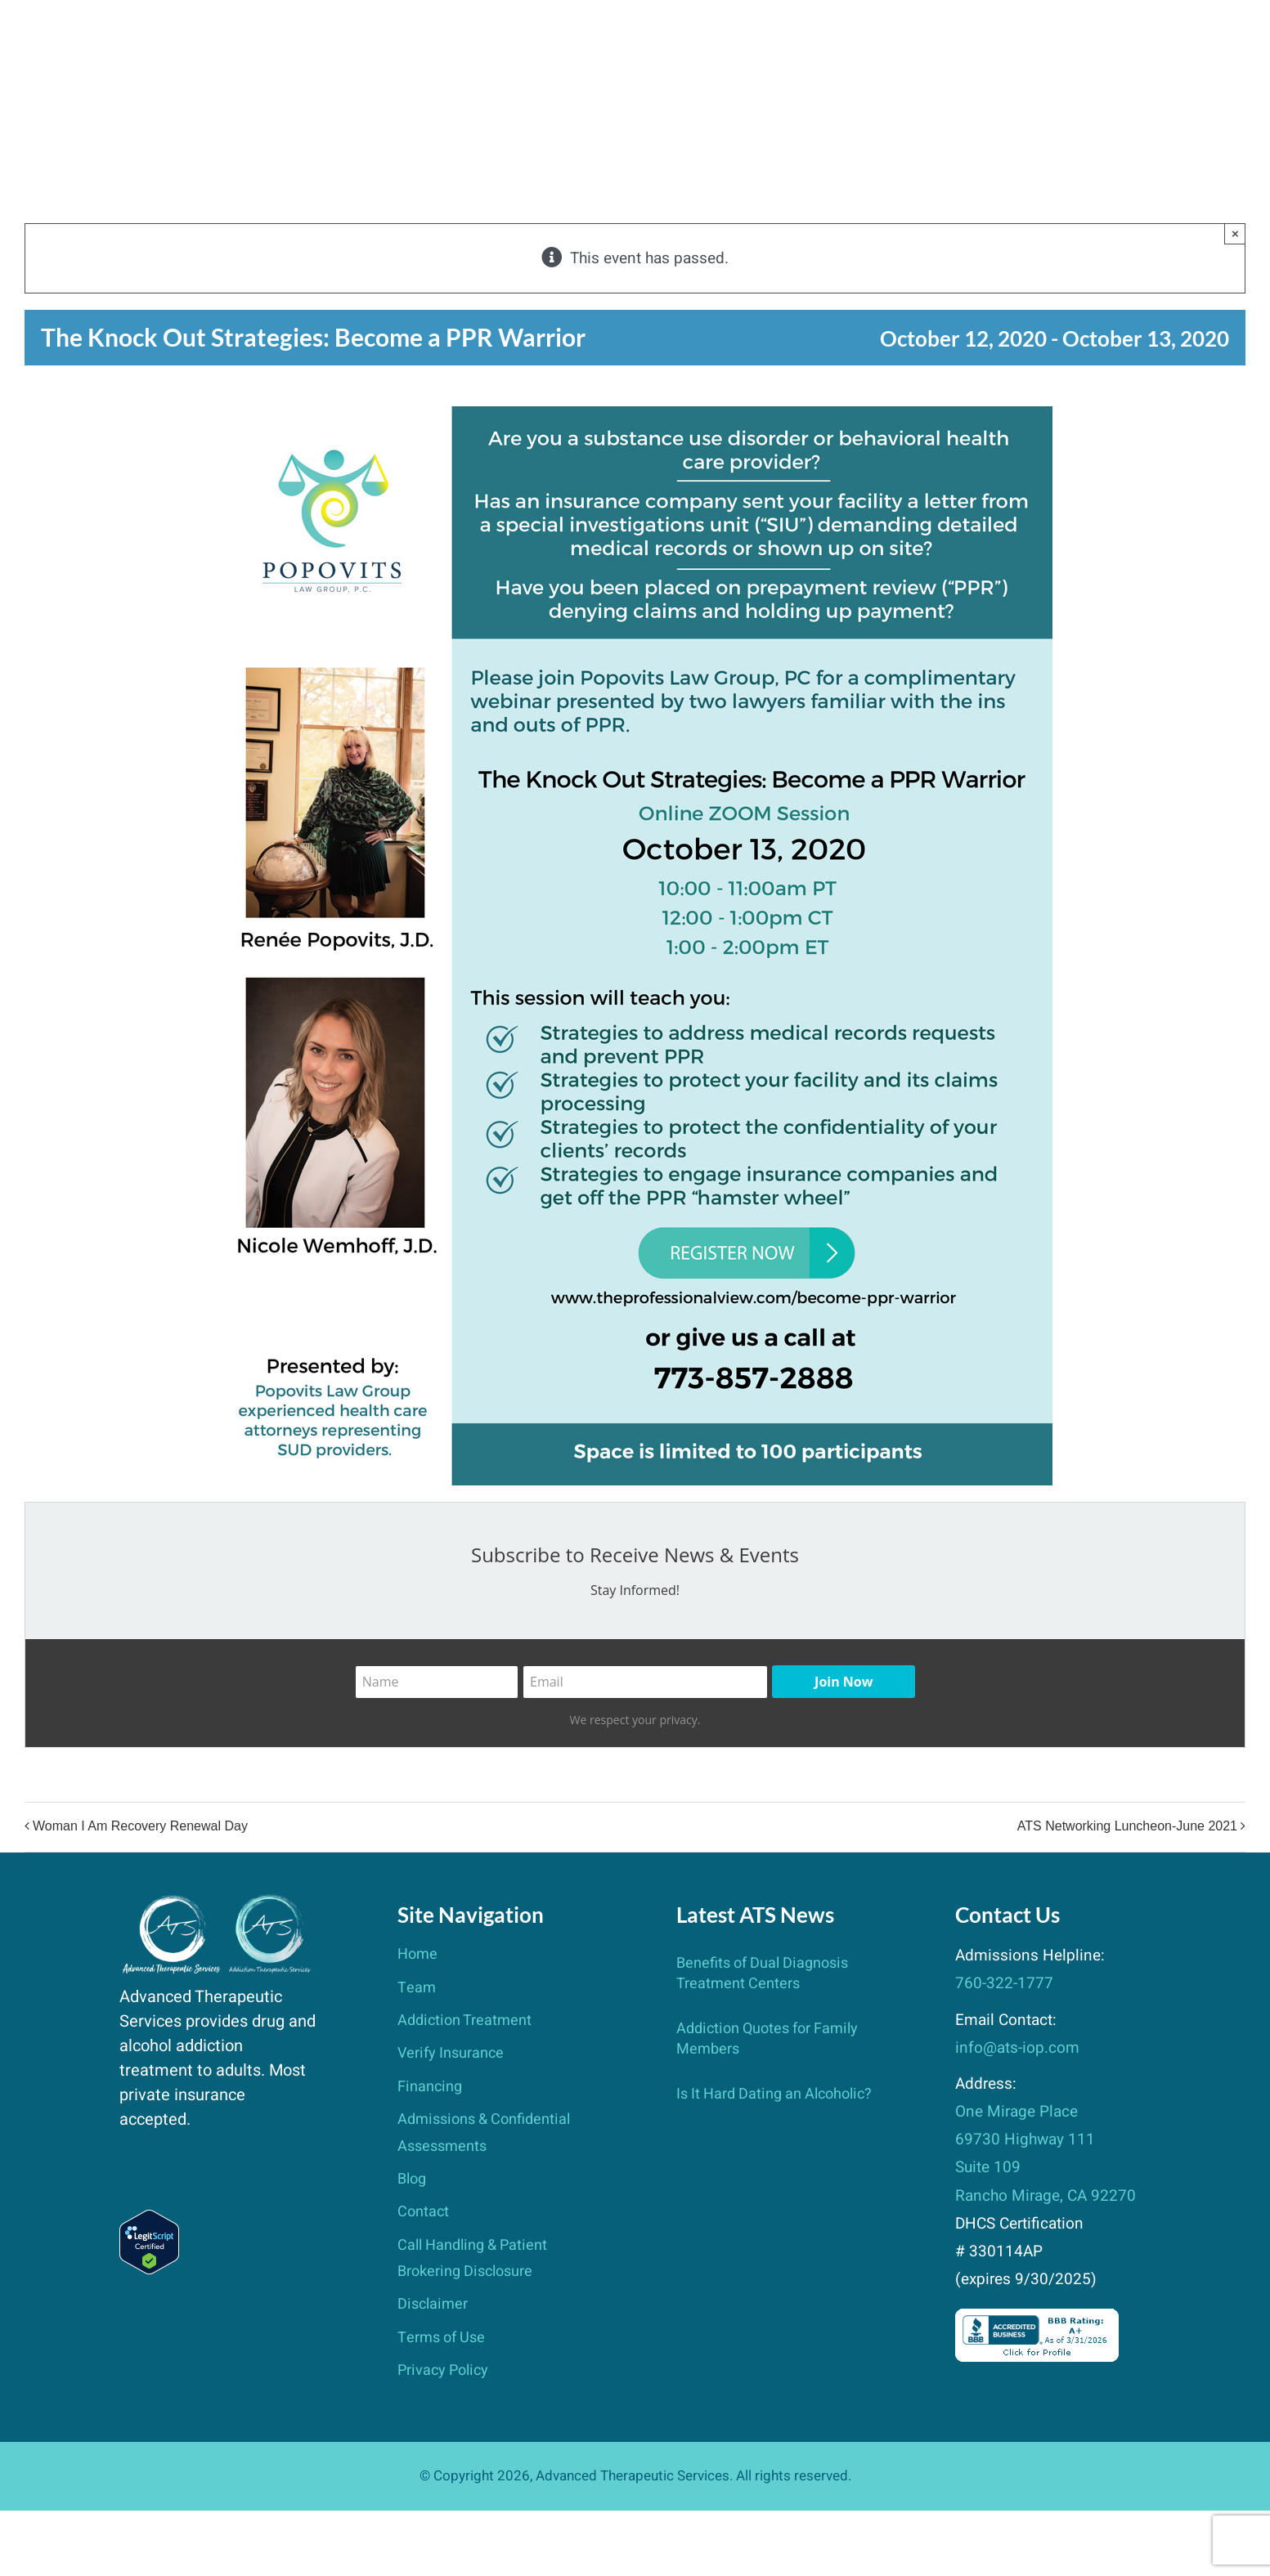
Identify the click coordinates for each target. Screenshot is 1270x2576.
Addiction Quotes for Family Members (767, 2038)
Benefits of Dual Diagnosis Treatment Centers (762, 1973)
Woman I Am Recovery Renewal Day (140, 1827)
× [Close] (1235, 233)
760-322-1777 (1004, 1983)
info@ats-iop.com (1017, 2047)
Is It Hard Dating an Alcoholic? (774, 2094)
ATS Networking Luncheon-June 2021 (1127, 1827)
